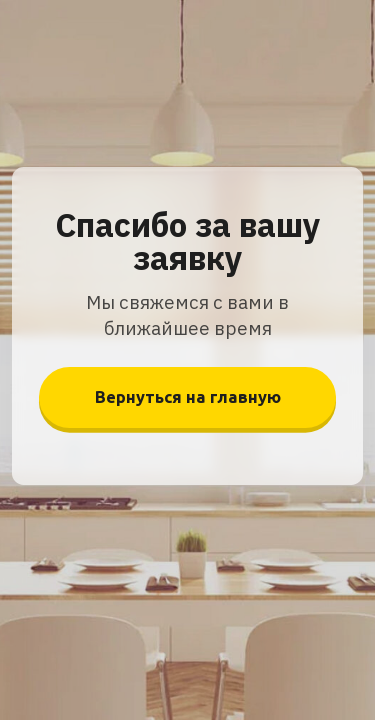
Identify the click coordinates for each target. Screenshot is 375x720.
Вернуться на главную (188, 397)
